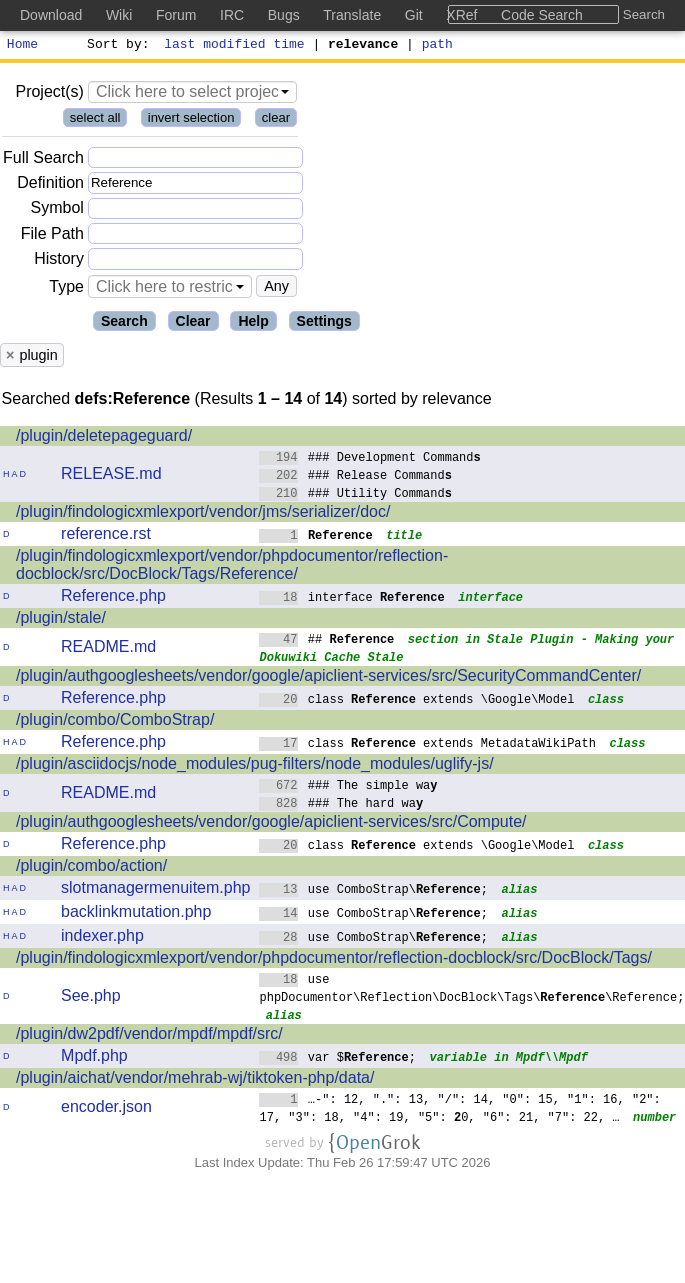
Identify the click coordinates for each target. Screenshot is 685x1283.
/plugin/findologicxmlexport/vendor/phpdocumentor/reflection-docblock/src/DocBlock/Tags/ (334, 960)
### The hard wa (341, 805)
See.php (91, 998)
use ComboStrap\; (373, 891)
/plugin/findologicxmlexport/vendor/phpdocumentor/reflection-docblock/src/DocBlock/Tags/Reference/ (232, 567)
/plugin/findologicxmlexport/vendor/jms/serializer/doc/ (203, 514)
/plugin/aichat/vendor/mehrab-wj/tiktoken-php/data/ (195, 1080)
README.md (108, 649)
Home (22, 46)
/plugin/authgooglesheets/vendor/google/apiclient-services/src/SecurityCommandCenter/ (328, 678)
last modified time (235, 46)
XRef (461, 15)
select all (95, 120)
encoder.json (106, 1109)
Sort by (115, 46)
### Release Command (355, 477)
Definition (50, 185)
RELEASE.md (111, 476)
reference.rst (106, 536)
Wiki (119, 15)
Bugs (284, 15)
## (326, 641)
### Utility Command (355, 495)
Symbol (57, 211)
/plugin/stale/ (61, 620)
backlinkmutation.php (136, 914)
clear (276, 120)
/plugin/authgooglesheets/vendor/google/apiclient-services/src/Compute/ (271, 824)
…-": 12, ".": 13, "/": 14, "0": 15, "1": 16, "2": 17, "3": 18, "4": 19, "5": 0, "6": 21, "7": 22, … (460, 1110)
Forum (176, 15)
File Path (52, 236)
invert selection (191, 120)
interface (352, 599)
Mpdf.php (94, 1058)
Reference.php (113, 598)
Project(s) (49, 94)
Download (51, 15)
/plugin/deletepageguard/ (104, 438)
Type (66, 289)
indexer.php (102, 938)
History (59, 261)
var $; (337, 1059)
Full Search (43, 160)
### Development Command (370, 459)
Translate (352, 15)
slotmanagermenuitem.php (155, 890)
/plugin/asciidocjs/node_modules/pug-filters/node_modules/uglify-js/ (255, 766)
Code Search (542, 15)
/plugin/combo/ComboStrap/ (115, 722)
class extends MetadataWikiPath (427, 745)
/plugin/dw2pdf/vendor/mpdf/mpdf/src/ (149, 1036)
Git (414, 15)
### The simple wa (348, 787)
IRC (232, 15)
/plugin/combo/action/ (91, 868)
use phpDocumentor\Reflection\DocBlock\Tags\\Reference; (471, 990)
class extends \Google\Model (416, 701)
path (437, 46)
